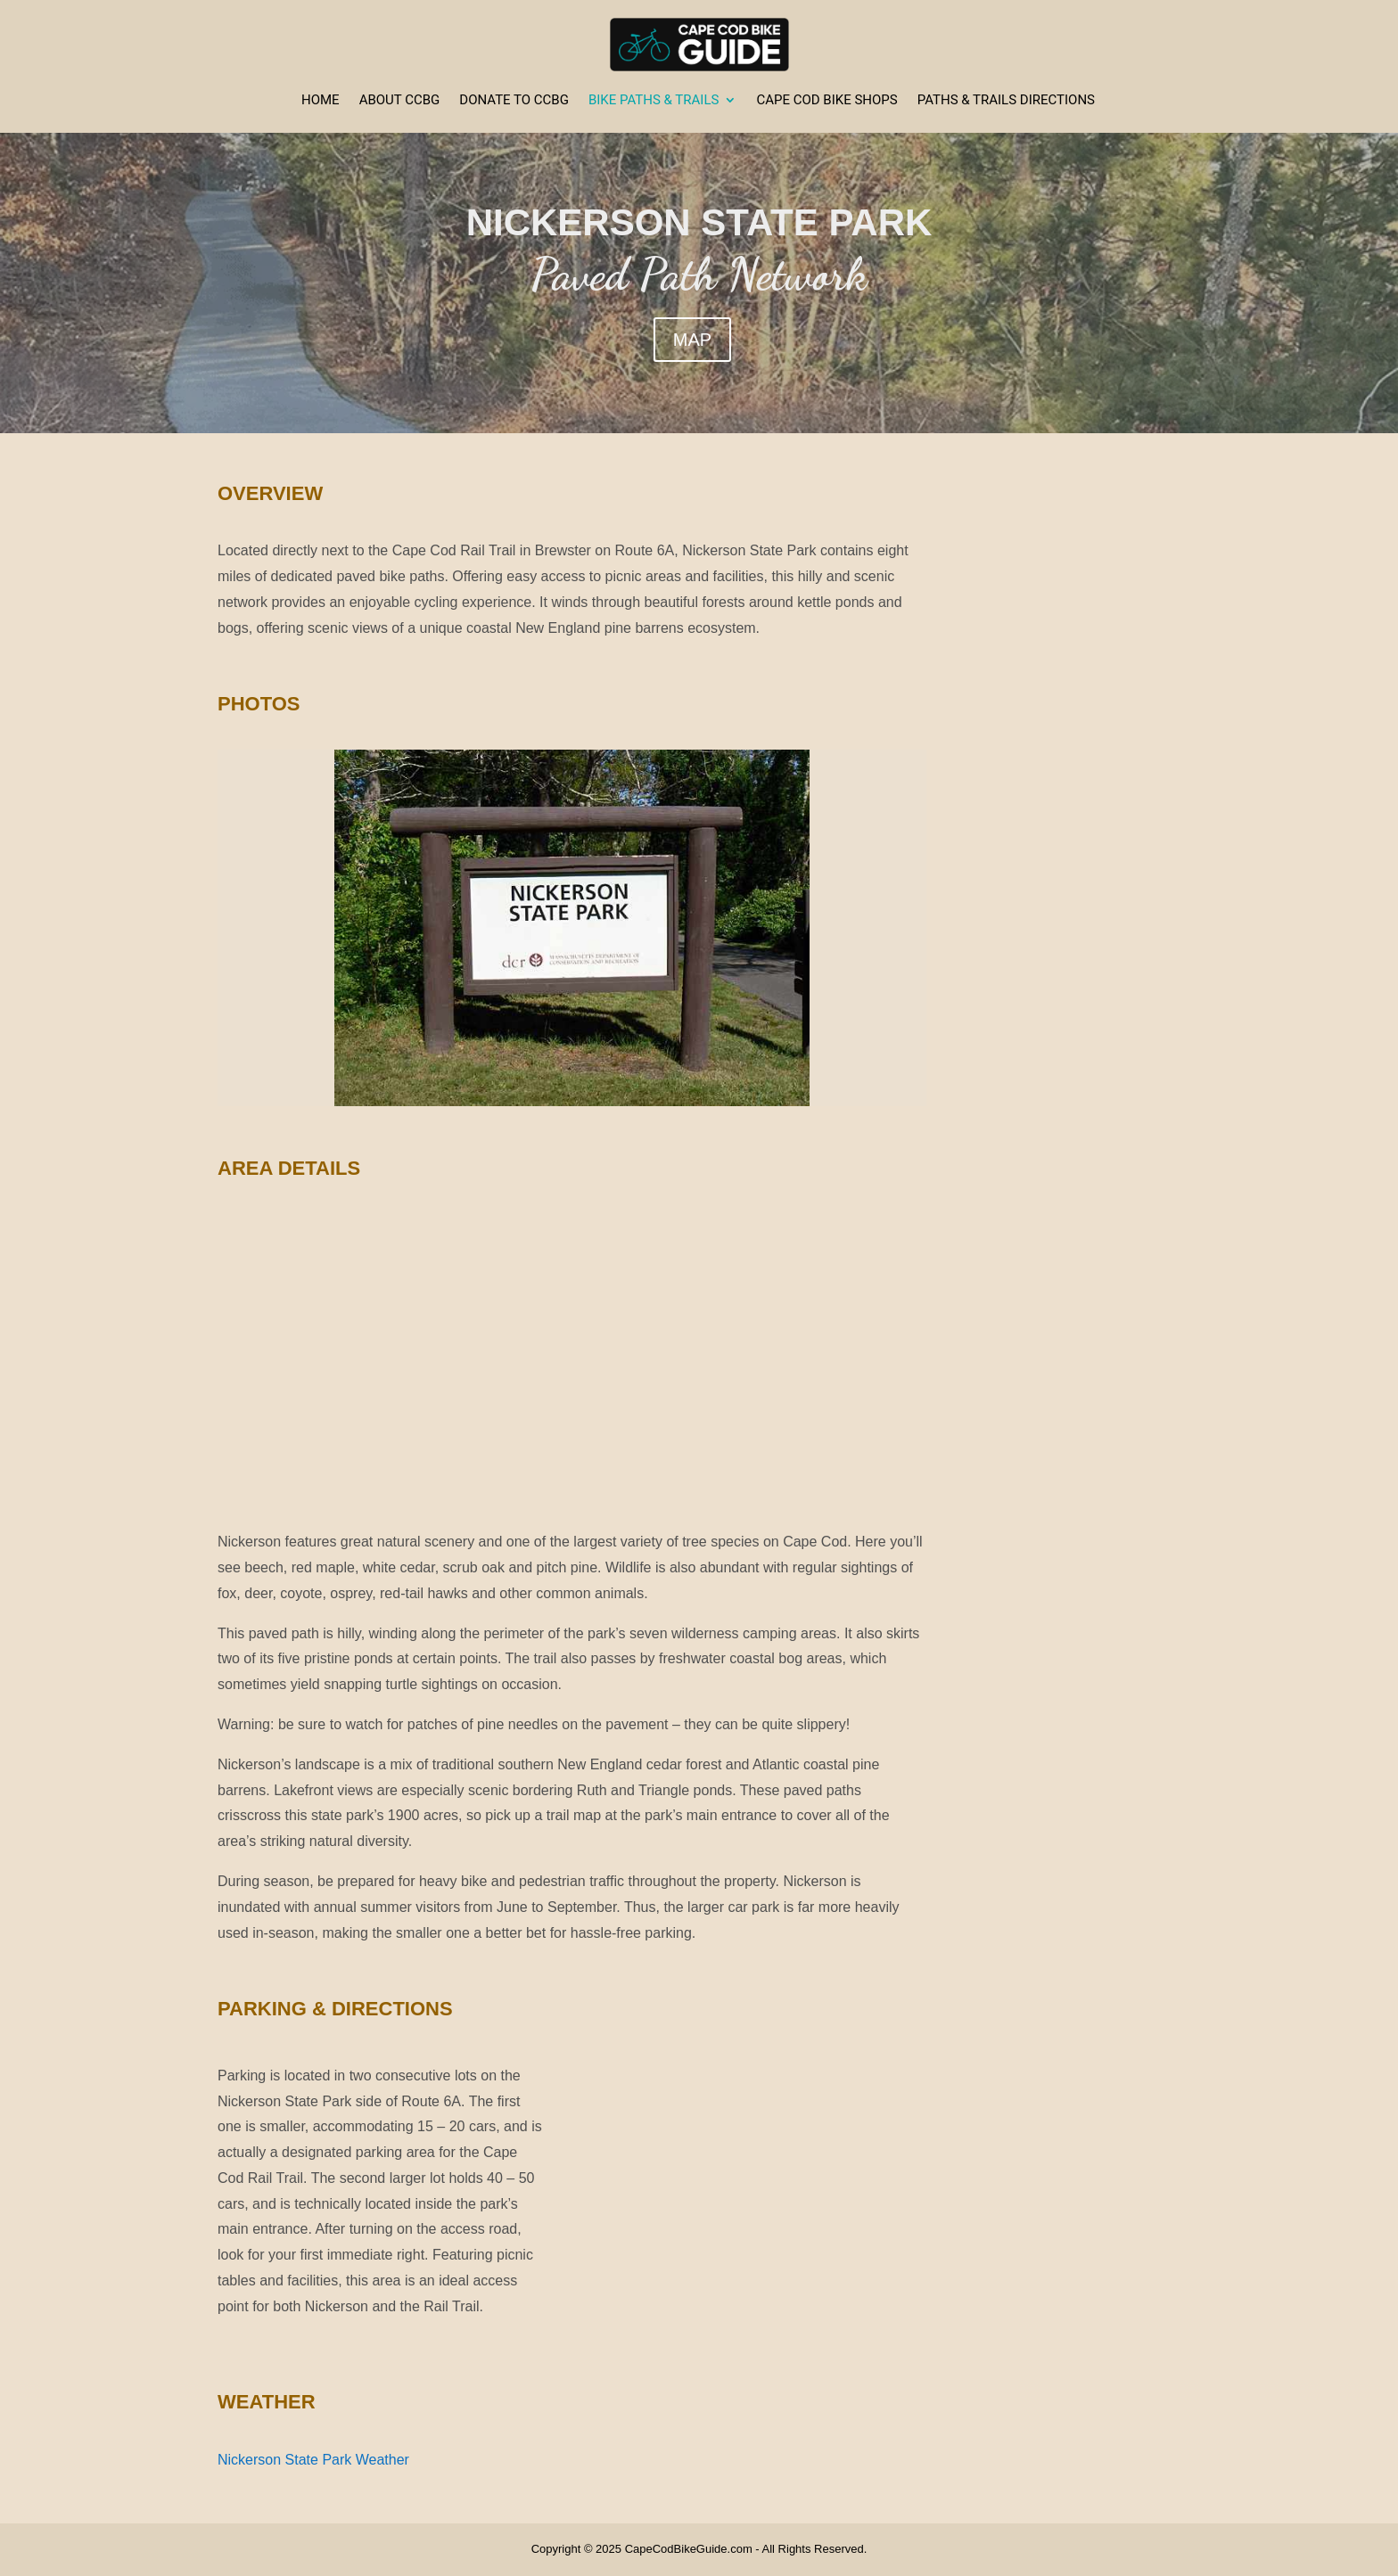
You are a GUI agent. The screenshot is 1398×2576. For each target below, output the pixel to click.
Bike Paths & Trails (653, 101)
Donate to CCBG (514, 101)
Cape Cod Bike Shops (826, 101)
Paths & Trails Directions (1006, 101)
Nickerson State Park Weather (313, 2459)
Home (320, 101)
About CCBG (399, 101)
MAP (692, 339)
